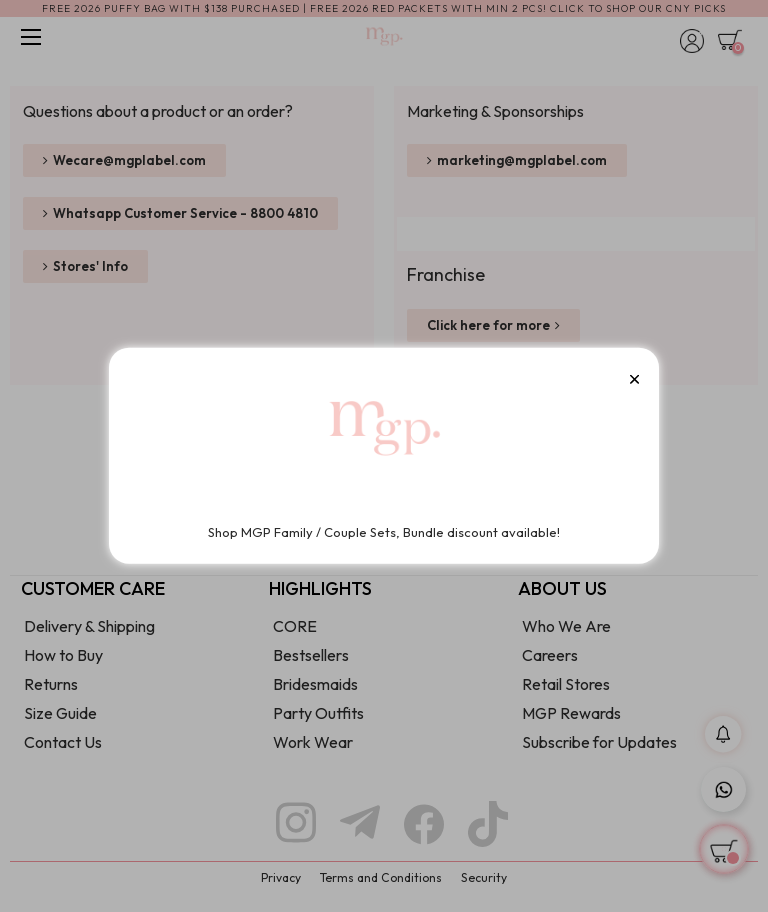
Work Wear (313, 742)
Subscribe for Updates (599, 742)
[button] (124, 160)
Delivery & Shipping (89, 626)
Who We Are (566, 626)
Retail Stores (566, 684)
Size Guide (60, 713)
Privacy (281, 877)
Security (484, 877)
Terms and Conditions (381, 877)
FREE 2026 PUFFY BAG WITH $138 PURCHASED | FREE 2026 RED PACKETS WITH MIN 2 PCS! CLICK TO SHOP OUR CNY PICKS (384, 8)
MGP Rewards (571, 713)
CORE (295, 626)
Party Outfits (318, 713)
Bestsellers (311, 655)
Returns (51, 684)
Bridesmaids (315, 684)
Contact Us (63, 742)
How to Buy (63, 655)
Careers (550, 655)
